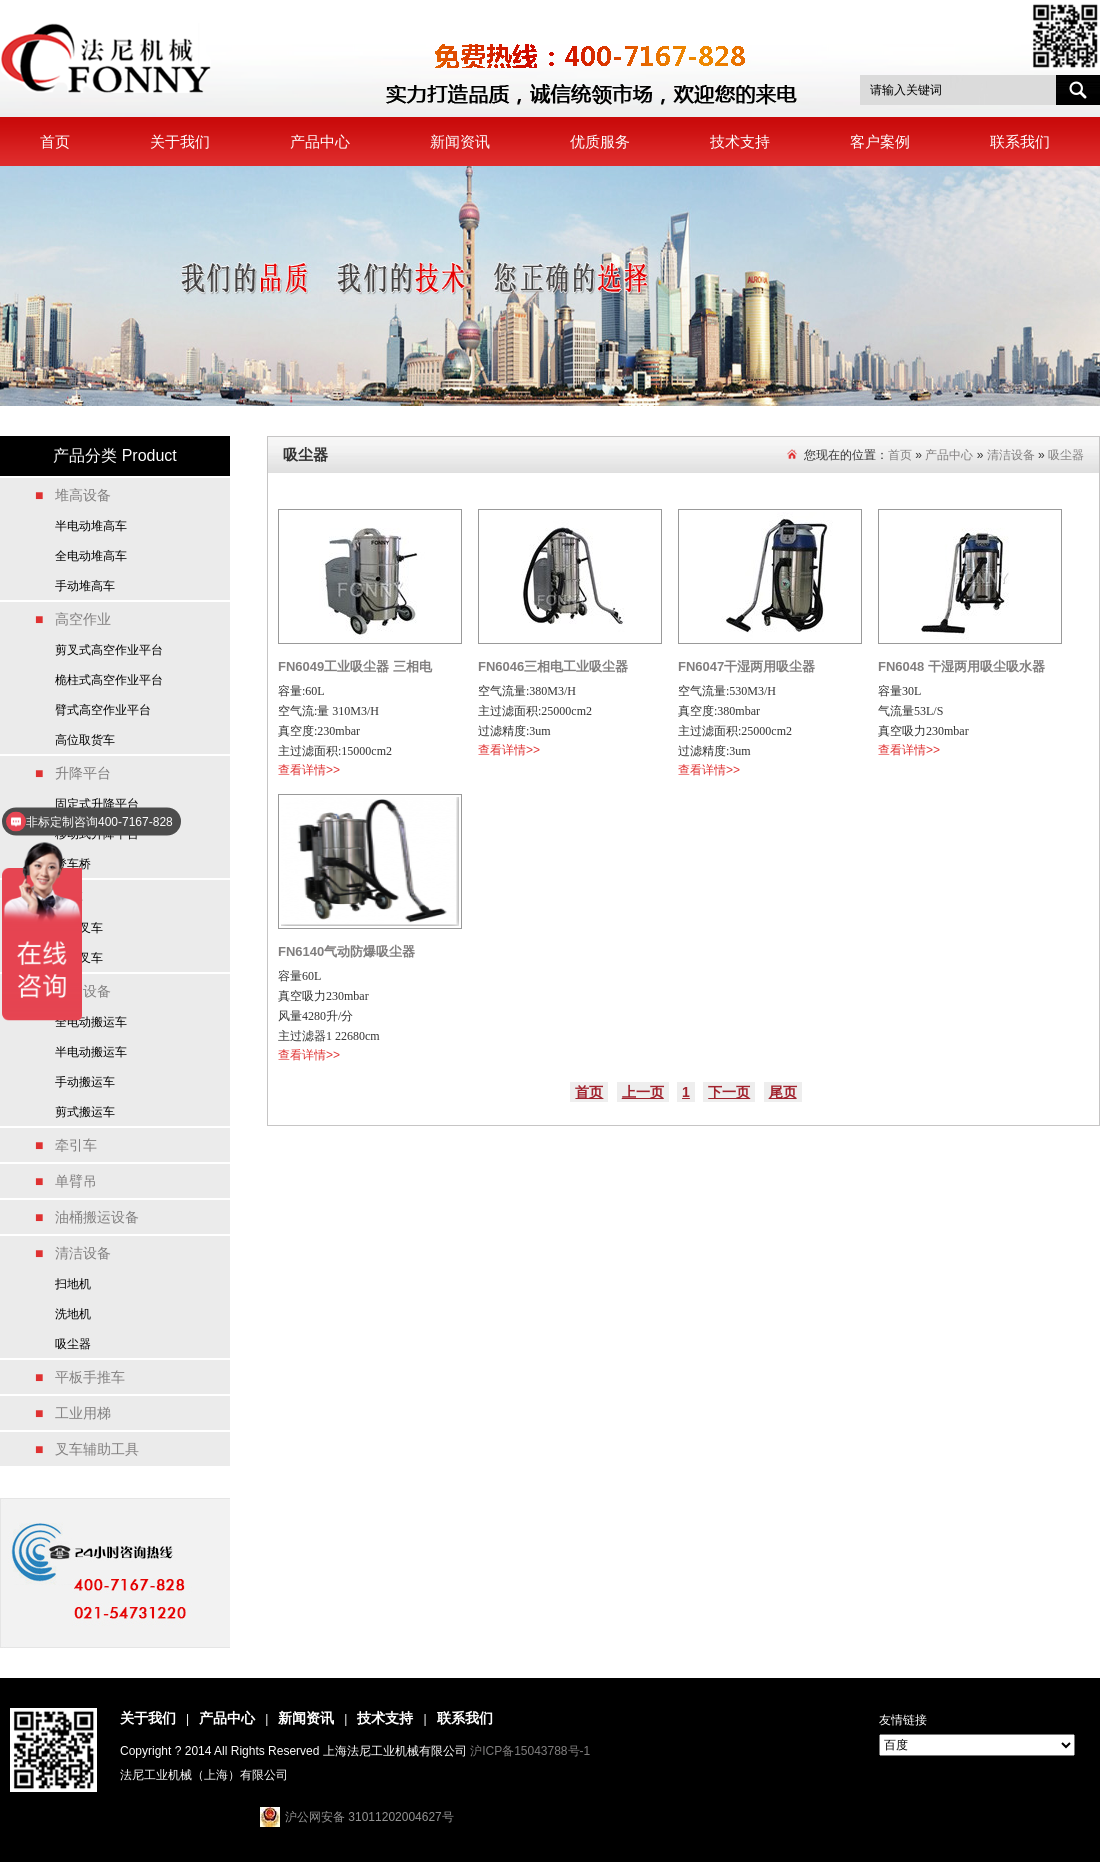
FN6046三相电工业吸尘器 (553, 666)
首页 (55, 141)
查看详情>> (309, 770)
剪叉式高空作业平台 (109, 650)
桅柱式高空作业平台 (109, 680)
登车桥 (73, 864)
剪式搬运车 (85, 1112)
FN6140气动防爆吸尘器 (346, 951)
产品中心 (320, 141)
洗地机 (73, 1314)
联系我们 (1020, 141)
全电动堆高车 (91, 556)
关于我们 (180, 141)
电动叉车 (79, 928)
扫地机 (73, 1284)
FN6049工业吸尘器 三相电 (355, 666)
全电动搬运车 (91, 1022)
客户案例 (880, 141)
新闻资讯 (460, 141)
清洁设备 (1011, 455)
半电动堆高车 (91, 526)
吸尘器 (73, 1344)
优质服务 (600, 141)
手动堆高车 (85, 586)
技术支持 (740, 141)
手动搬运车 (85, 1082)
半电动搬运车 (91, 1052)
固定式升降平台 (97, 804)
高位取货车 (85, 740)
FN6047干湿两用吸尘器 (746, 666)
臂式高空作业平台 (103, 710)
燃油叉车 (79, 958)
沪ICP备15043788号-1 (530, 1751)
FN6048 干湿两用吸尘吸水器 (961, 666)
